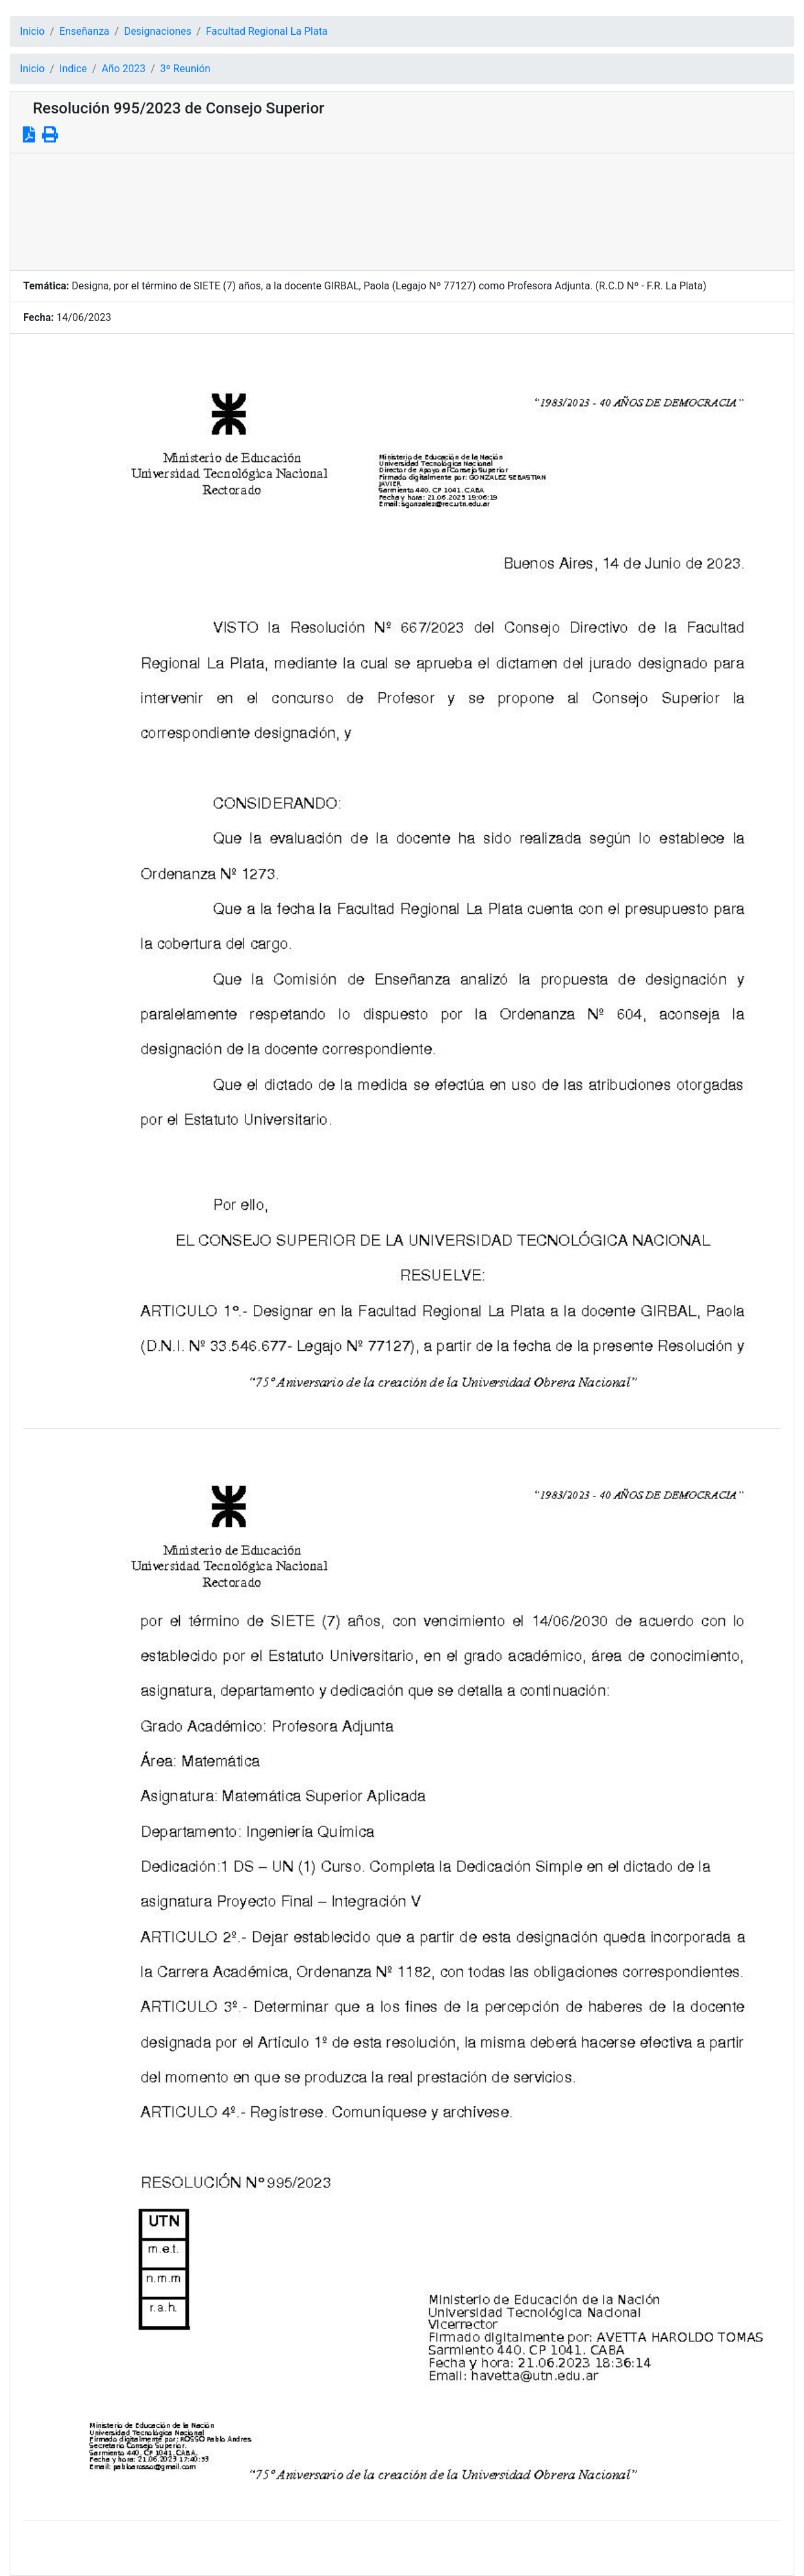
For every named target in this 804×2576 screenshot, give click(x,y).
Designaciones (157, 31)
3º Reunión (185, 69)
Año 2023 (124, 69)
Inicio (32, 31)
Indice (73, 69)
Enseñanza (84, 31)
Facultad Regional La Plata (267, 31)
